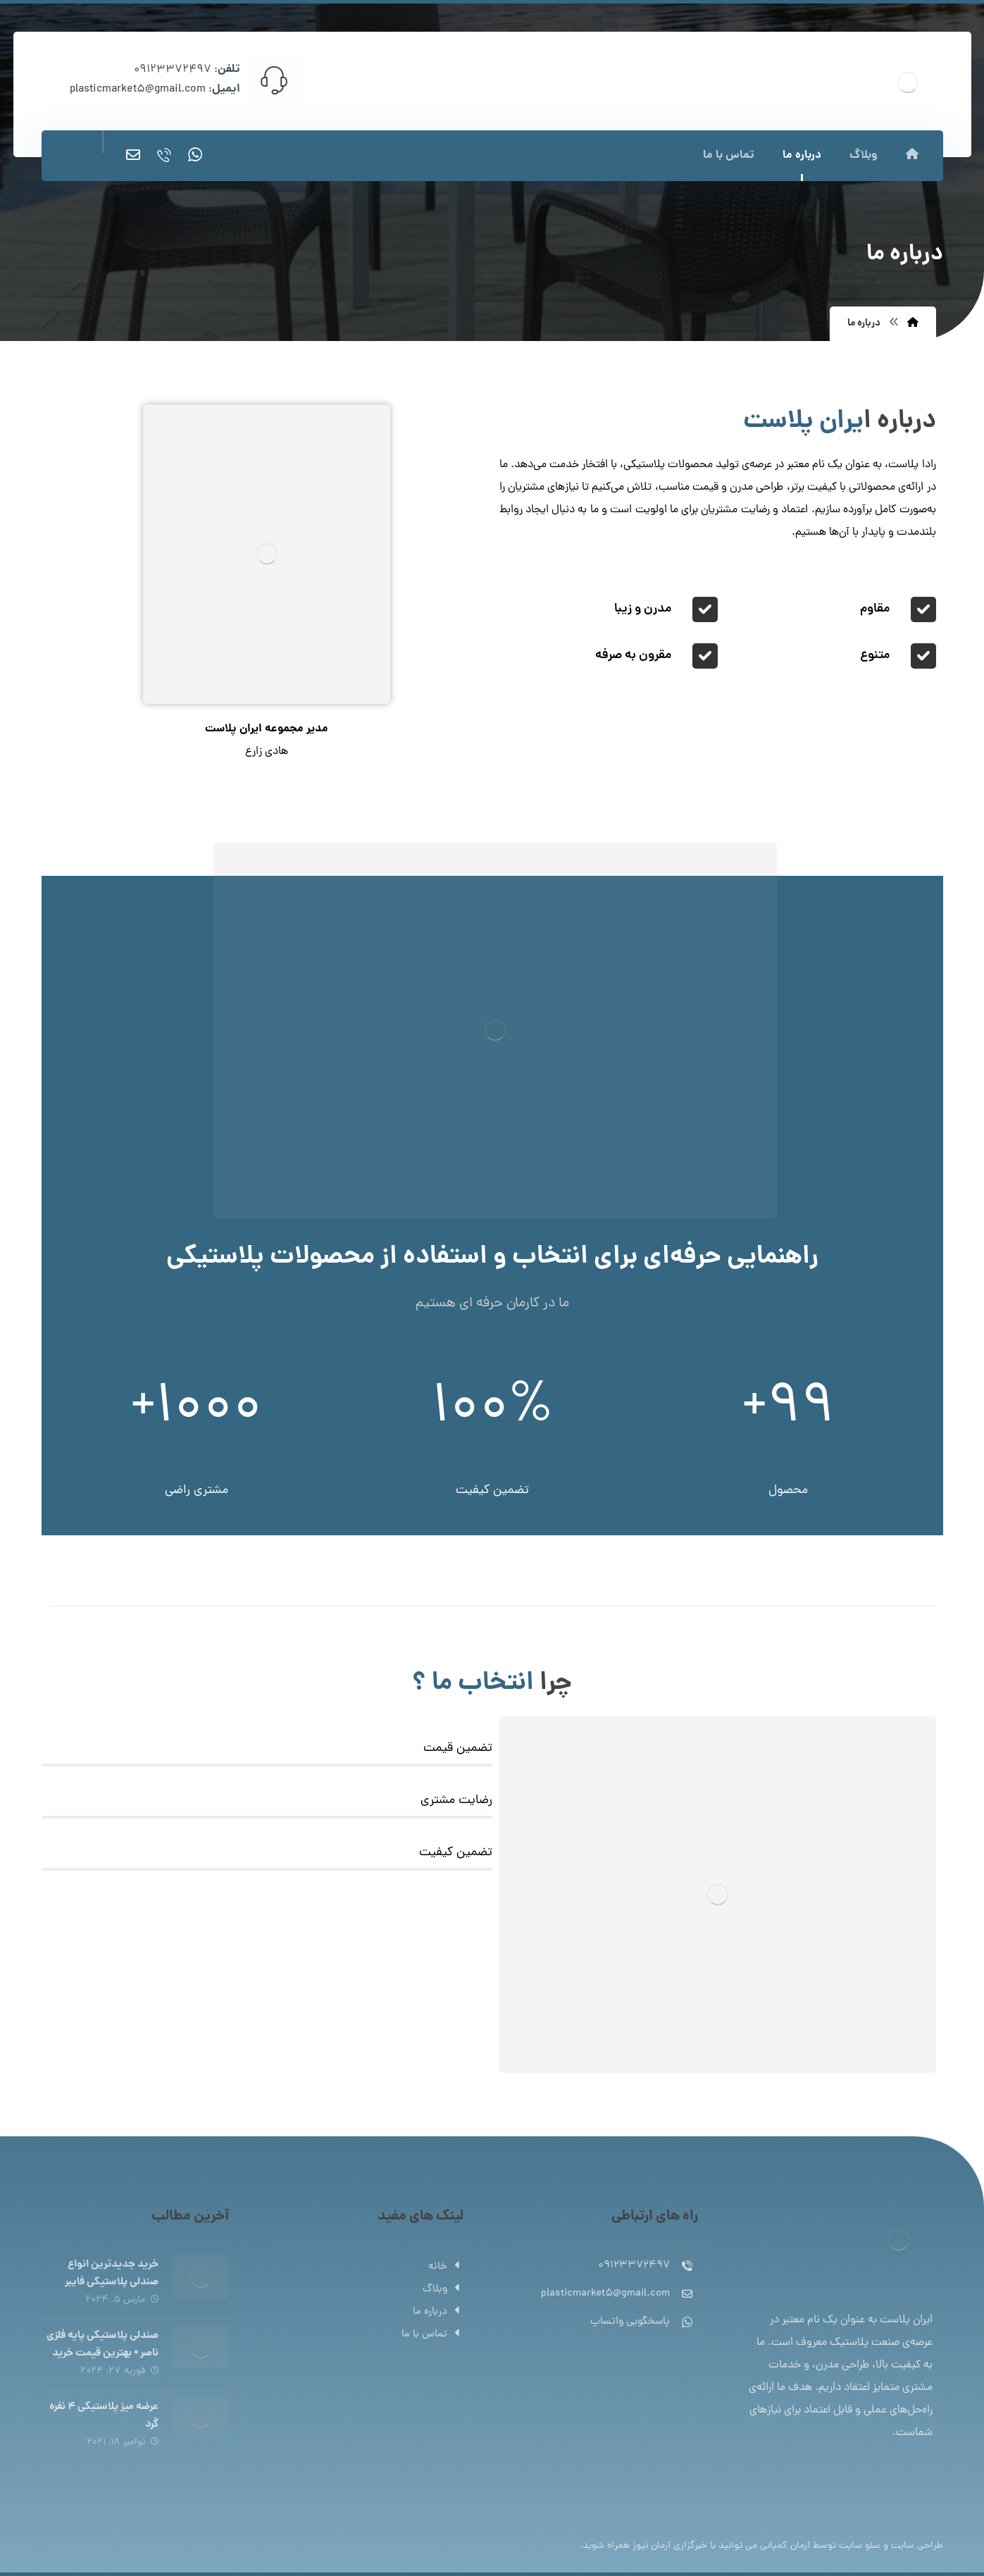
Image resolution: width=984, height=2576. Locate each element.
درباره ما (438, 2312)
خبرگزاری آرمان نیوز (670, 2546)
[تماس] (164, 155)
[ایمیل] (133, 155)
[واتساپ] (195, 155)
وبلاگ (443, 2289)
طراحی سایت (917, 2546)
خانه (445, 2267)
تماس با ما (432, 2335)
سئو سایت (859, 2546)
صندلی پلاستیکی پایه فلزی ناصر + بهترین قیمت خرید (102, 2344)
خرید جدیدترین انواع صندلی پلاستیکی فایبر (111, 2273)
